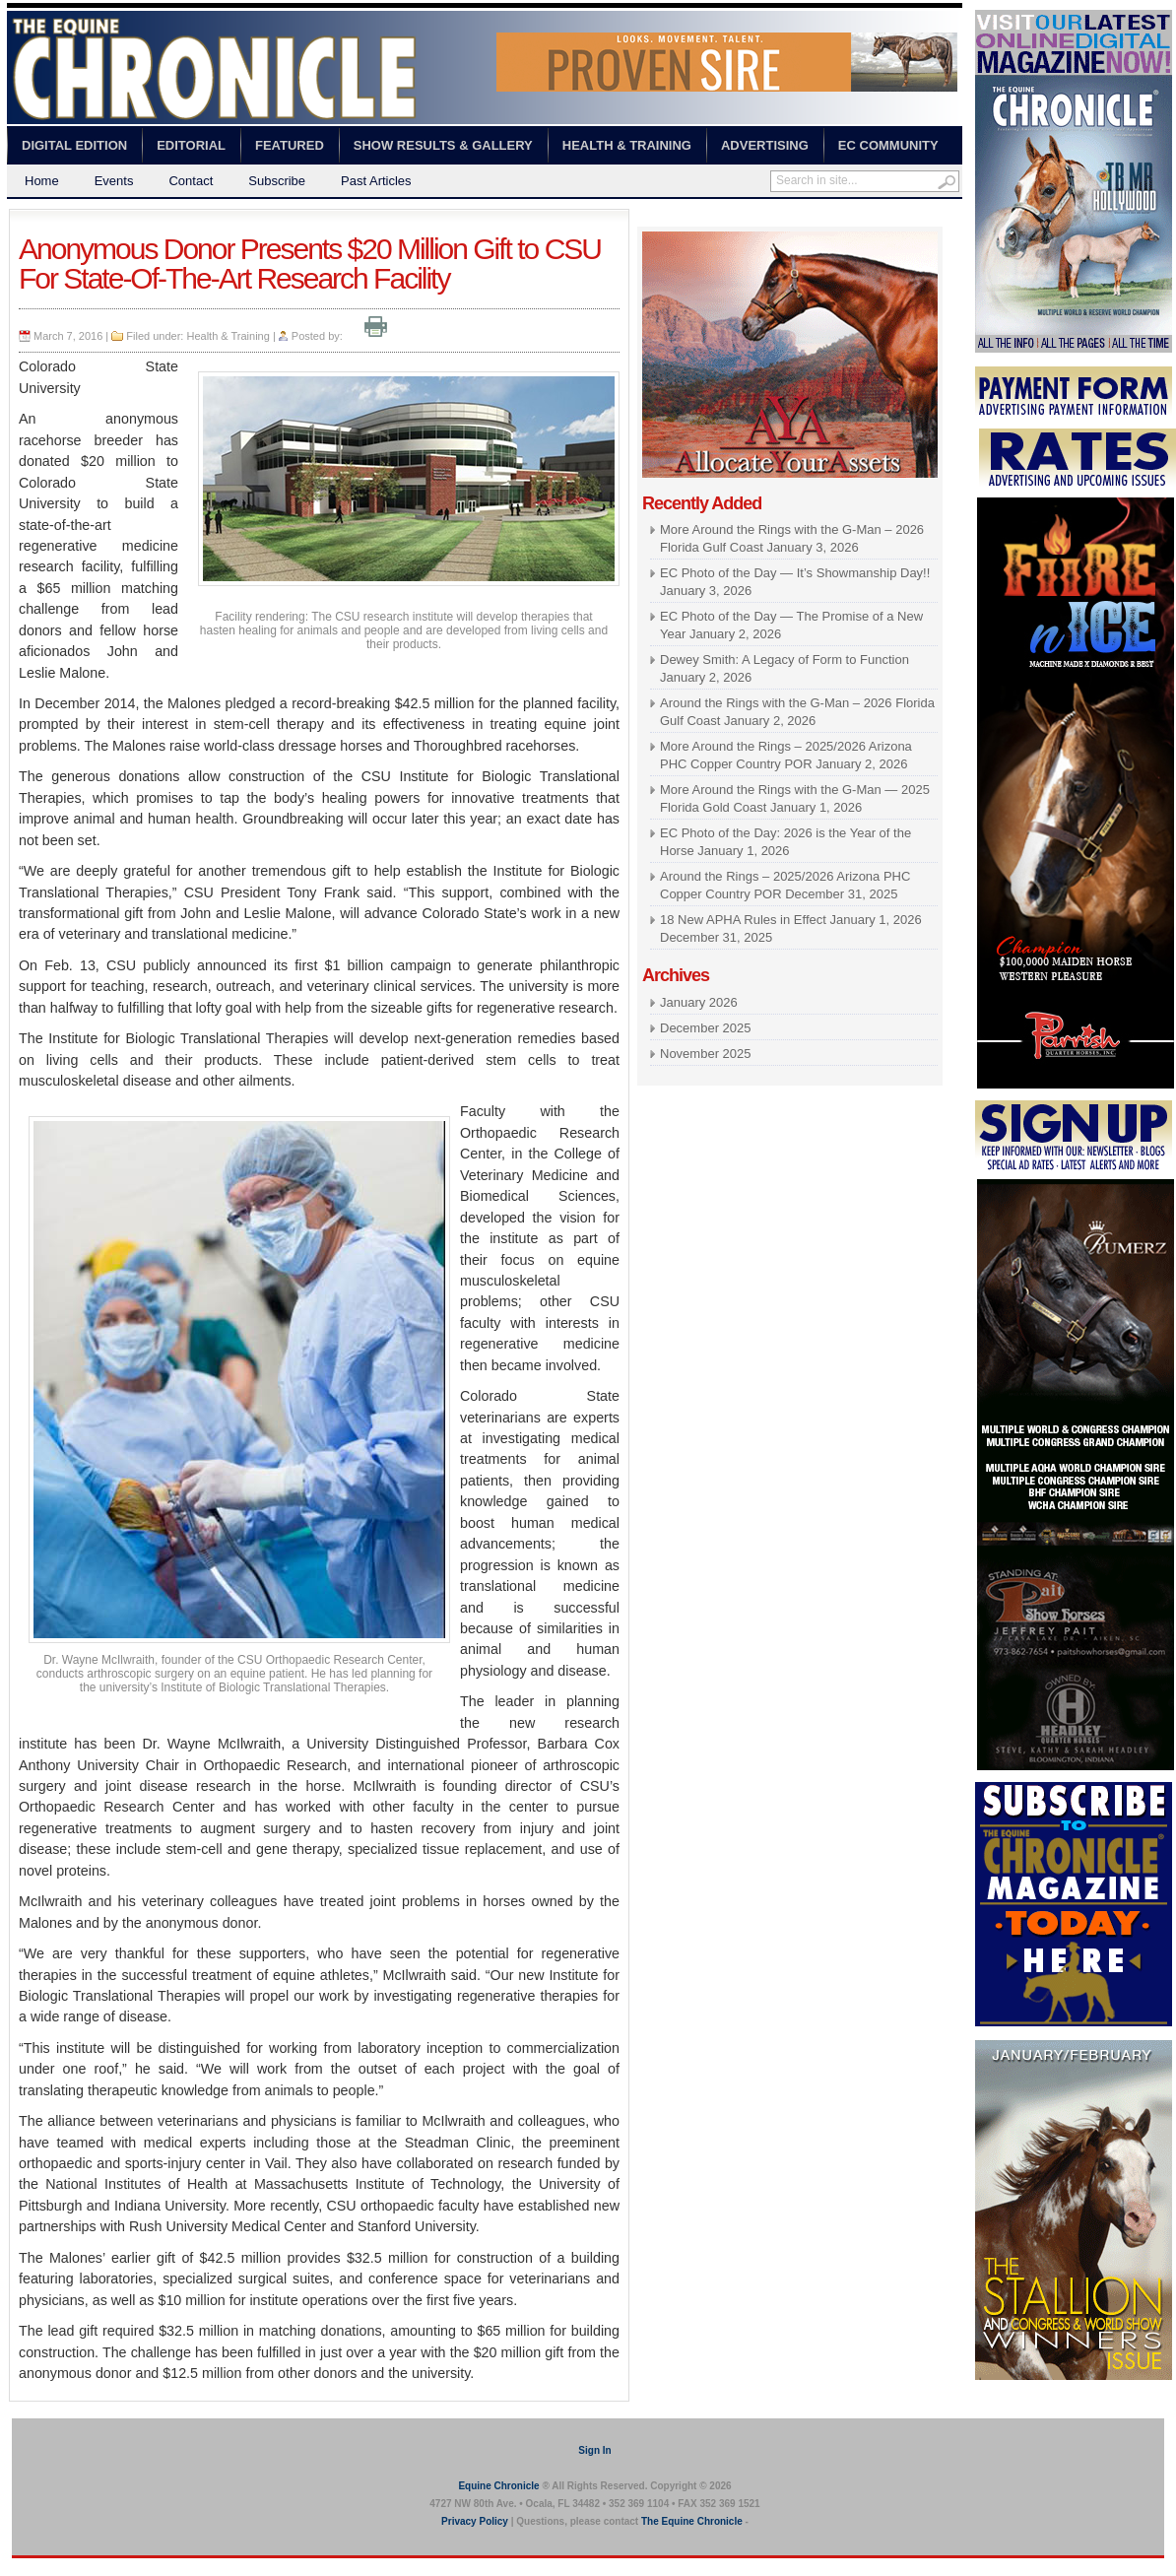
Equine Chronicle (498, 2485)
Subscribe (276, 180)
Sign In (594, 2450)
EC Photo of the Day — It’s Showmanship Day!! (795, 572)
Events (114, 180)
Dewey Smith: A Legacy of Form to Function (784, 659)
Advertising (765, 145)
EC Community (888, 145)
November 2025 (705, 1053)
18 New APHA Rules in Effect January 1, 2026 (791, 919)
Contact (190, 180)
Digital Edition (74, 145)
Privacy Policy (474, 2521)
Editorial (191, 145)
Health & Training (626, 145)
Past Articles (376, 180)
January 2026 (699, 1002)
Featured (289, 145)
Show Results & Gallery (443, 145)
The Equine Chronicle (692, 2521)
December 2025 (705, 1028)
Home (42, 180)
